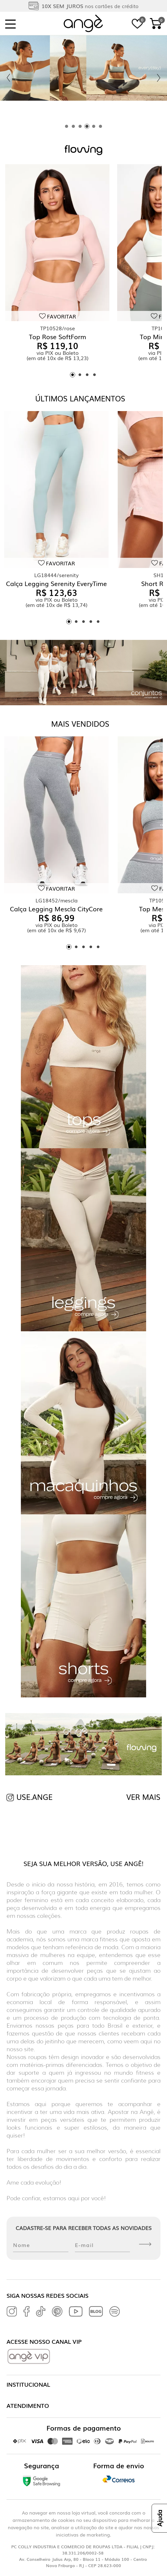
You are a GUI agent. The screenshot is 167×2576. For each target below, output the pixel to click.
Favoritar (61, 316)
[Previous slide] (8, 78)
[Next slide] (158, 78)
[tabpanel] (83, 77)
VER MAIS (143, 1796)
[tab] (66, 126)
